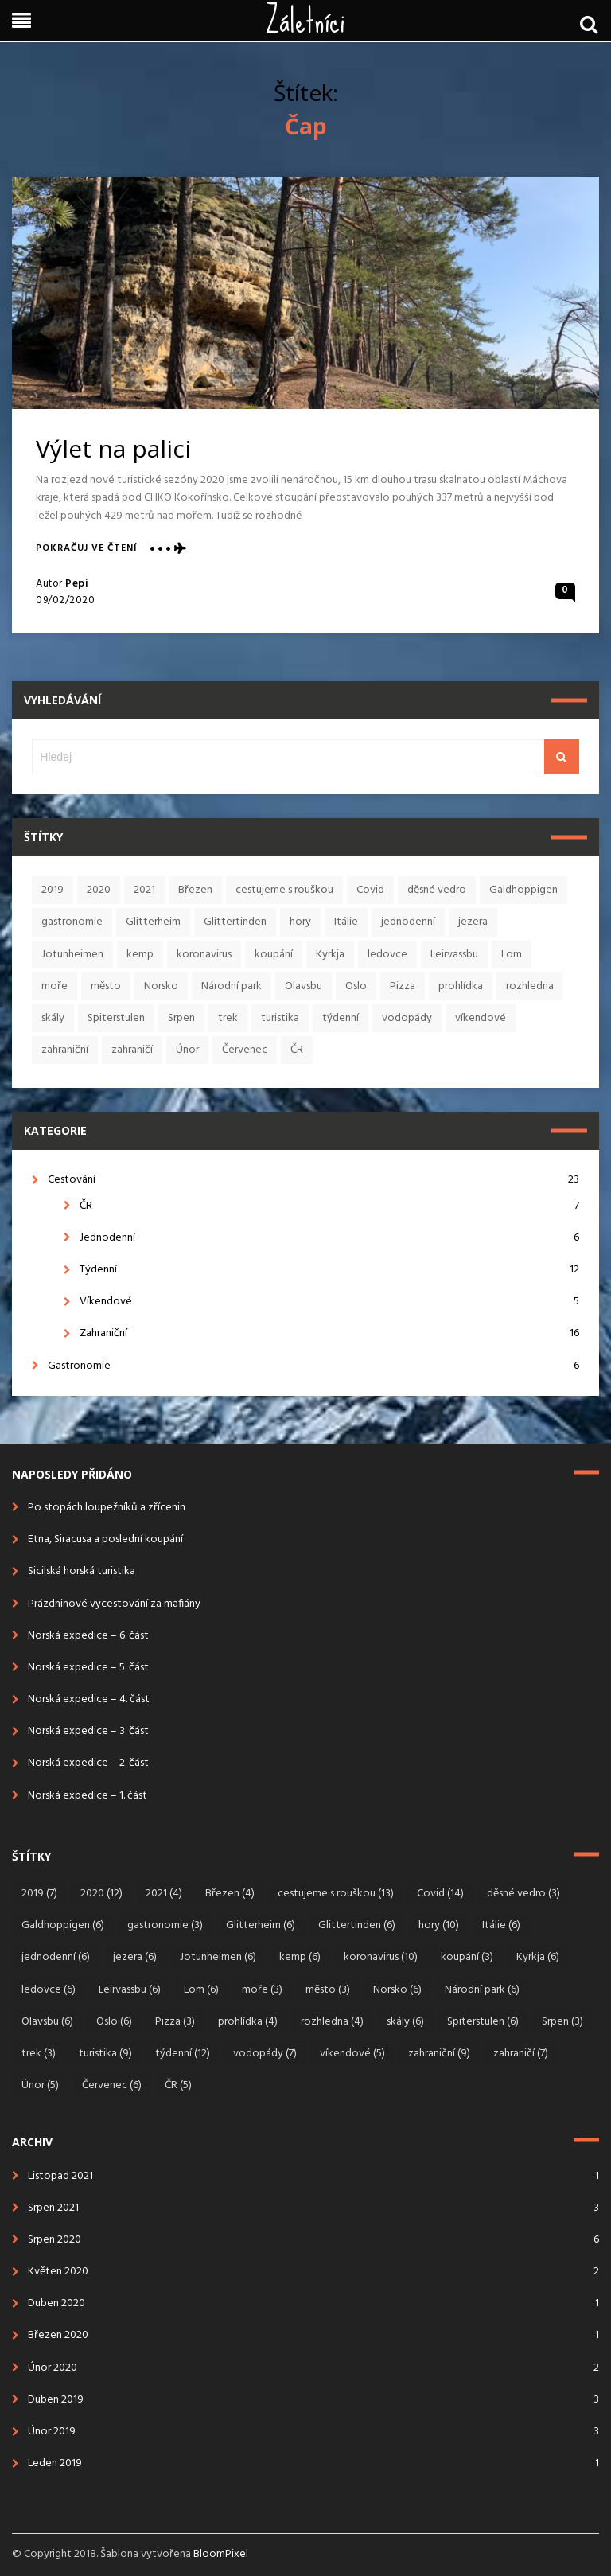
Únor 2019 (52, 2431)
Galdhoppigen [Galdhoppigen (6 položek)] (62, 1925)
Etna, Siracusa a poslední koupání (105, 1539)
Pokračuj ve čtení (86, 548)
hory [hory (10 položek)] (438, 1925)
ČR (296, 1050)
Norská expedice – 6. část (88, 1636)
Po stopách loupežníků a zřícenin (106, 1507)
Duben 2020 (56, 2303)
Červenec (244, 1050)
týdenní (340, 1018)
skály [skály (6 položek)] (405, 2022)
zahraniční (64, 1050)
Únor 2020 (52, 2368)
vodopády (407, 1018)
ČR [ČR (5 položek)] (178, 2085)
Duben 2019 (56, 2400)
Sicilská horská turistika (81, 1571)
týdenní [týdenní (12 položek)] (182, 2053)
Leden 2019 (55, 2463)
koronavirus (204, 954)
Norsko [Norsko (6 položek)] (397, 1990)
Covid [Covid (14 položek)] (440, 1893)
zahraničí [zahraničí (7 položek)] (520, 2053)
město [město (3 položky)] (328, 1990)
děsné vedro (436, 890)
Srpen (181, 1018)
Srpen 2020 (54, 2240)
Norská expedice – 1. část (87, 1796)
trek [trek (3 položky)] (38, 2053)
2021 (144, 890)
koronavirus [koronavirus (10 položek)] (381, 1957)
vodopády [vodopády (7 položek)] (265, 2053)
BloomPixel (220, 2554)
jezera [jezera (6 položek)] (135, 1957)
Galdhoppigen (523, 890)
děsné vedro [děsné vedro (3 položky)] (523, 1893)
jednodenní (408, 922)
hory (300, 922)
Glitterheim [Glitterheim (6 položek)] (260, 1925)
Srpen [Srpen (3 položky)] (562, 2022)
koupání (274, 954)
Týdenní (329, 1270)
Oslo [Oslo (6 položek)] (114, 2022)
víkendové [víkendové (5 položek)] (352, 2053)
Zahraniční (329, 1333)
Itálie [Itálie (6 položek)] (501, 1925)
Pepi (76, 583)
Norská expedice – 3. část (88, 1731)
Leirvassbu (454, 954)
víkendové (480, 1018)
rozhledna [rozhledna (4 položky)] (332, 2022)
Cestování (313, 1180)
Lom (511, 954)
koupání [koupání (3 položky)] (467, 1957)
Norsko (161, 986)
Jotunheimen (72, 954)
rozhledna (530, 986)
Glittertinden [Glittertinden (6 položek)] (356, 1925)
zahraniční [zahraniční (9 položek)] (439, 2053)
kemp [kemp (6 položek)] (300, 1957)
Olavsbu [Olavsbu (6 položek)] (47, 2022)
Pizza (402, 986)
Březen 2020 (58, 2335)
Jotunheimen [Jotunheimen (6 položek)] (218, 1957)
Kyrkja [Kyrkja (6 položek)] (537, 1957)
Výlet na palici (113, 448)
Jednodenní (329, 1238)
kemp (140, 954)
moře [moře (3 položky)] (262, 1990)
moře (54, 986)
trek (228, 1018)
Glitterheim (153, 922)
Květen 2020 (58, 2271)
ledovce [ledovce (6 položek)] (48, 1990)
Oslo (356, 986)
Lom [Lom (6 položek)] (201, 1990)
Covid (370, 890)
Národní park (231, 986)
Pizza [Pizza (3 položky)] (175, 2022)
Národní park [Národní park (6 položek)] (482, 1990)
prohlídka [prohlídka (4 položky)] (248, 2022)
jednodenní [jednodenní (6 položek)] (55, 1957)
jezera (473, 922)
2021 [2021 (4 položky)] (164, 1893)
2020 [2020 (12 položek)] (101, 1893)
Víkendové (329, 1301)
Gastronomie (313, 1366)
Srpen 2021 (53, 2208)
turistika (280, 1018)
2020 (99, 890)
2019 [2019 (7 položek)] (39, 1893)
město (106, 986)
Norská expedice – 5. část (88, 1667)
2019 (52, 890)
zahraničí (132, 1050)
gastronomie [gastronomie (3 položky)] (165, 1925)
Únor (187, 1050)
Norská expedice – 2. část (88, 1763)
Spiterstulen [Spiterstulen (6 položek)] (483, 2022)
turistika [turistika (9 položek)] (105, 2053)
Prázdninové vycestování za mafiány (114, 1604)
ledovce (387, 954)
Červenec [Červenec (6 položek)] (112, 2085)
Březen (195, 890)
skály (52, 1018)
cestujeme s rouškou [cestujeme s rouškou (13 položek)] (336, 1893)
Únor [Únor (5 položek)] (40, 2085)
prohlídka (460, 986)
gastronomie (72, 922)
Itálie (346, 922)
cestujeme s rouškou (284, 890)
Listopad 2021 (60, 2176)
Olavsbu (303, 986)
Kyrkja (330, 954)
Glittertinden (235, 922)
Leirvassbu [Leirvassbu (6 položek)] (130, 1990)
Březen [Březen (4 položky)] (230, 1893)
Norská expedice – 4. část (89, 1699)
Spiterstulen (116, 1018)
